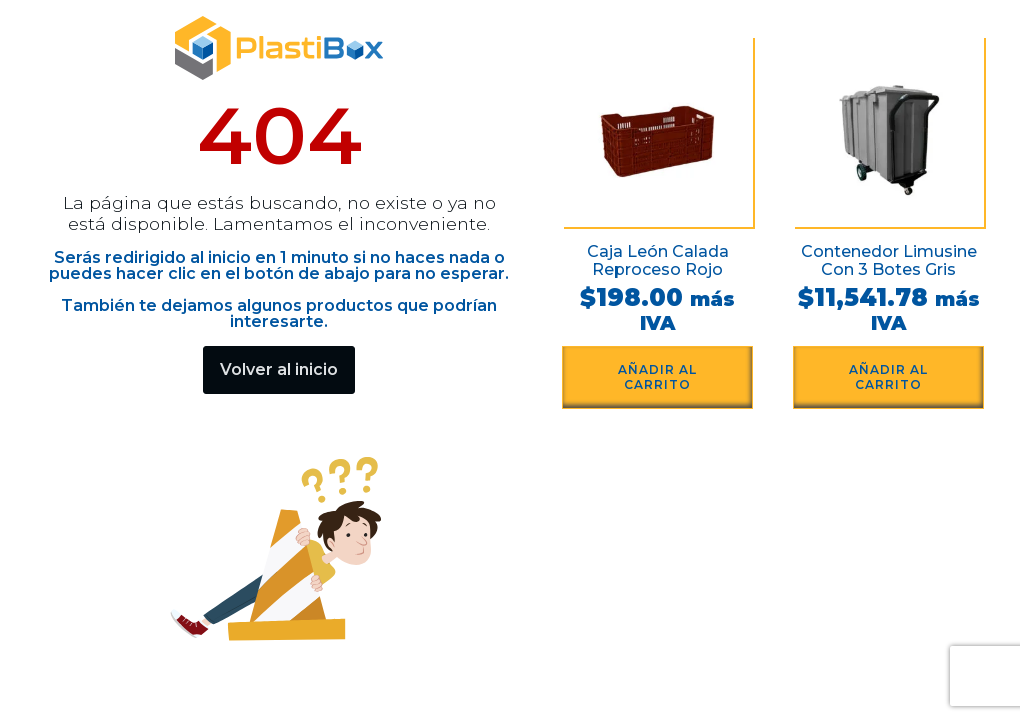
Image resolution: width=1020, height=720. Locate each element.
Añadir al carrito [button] (657, 376)
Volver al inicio (279, 369)
